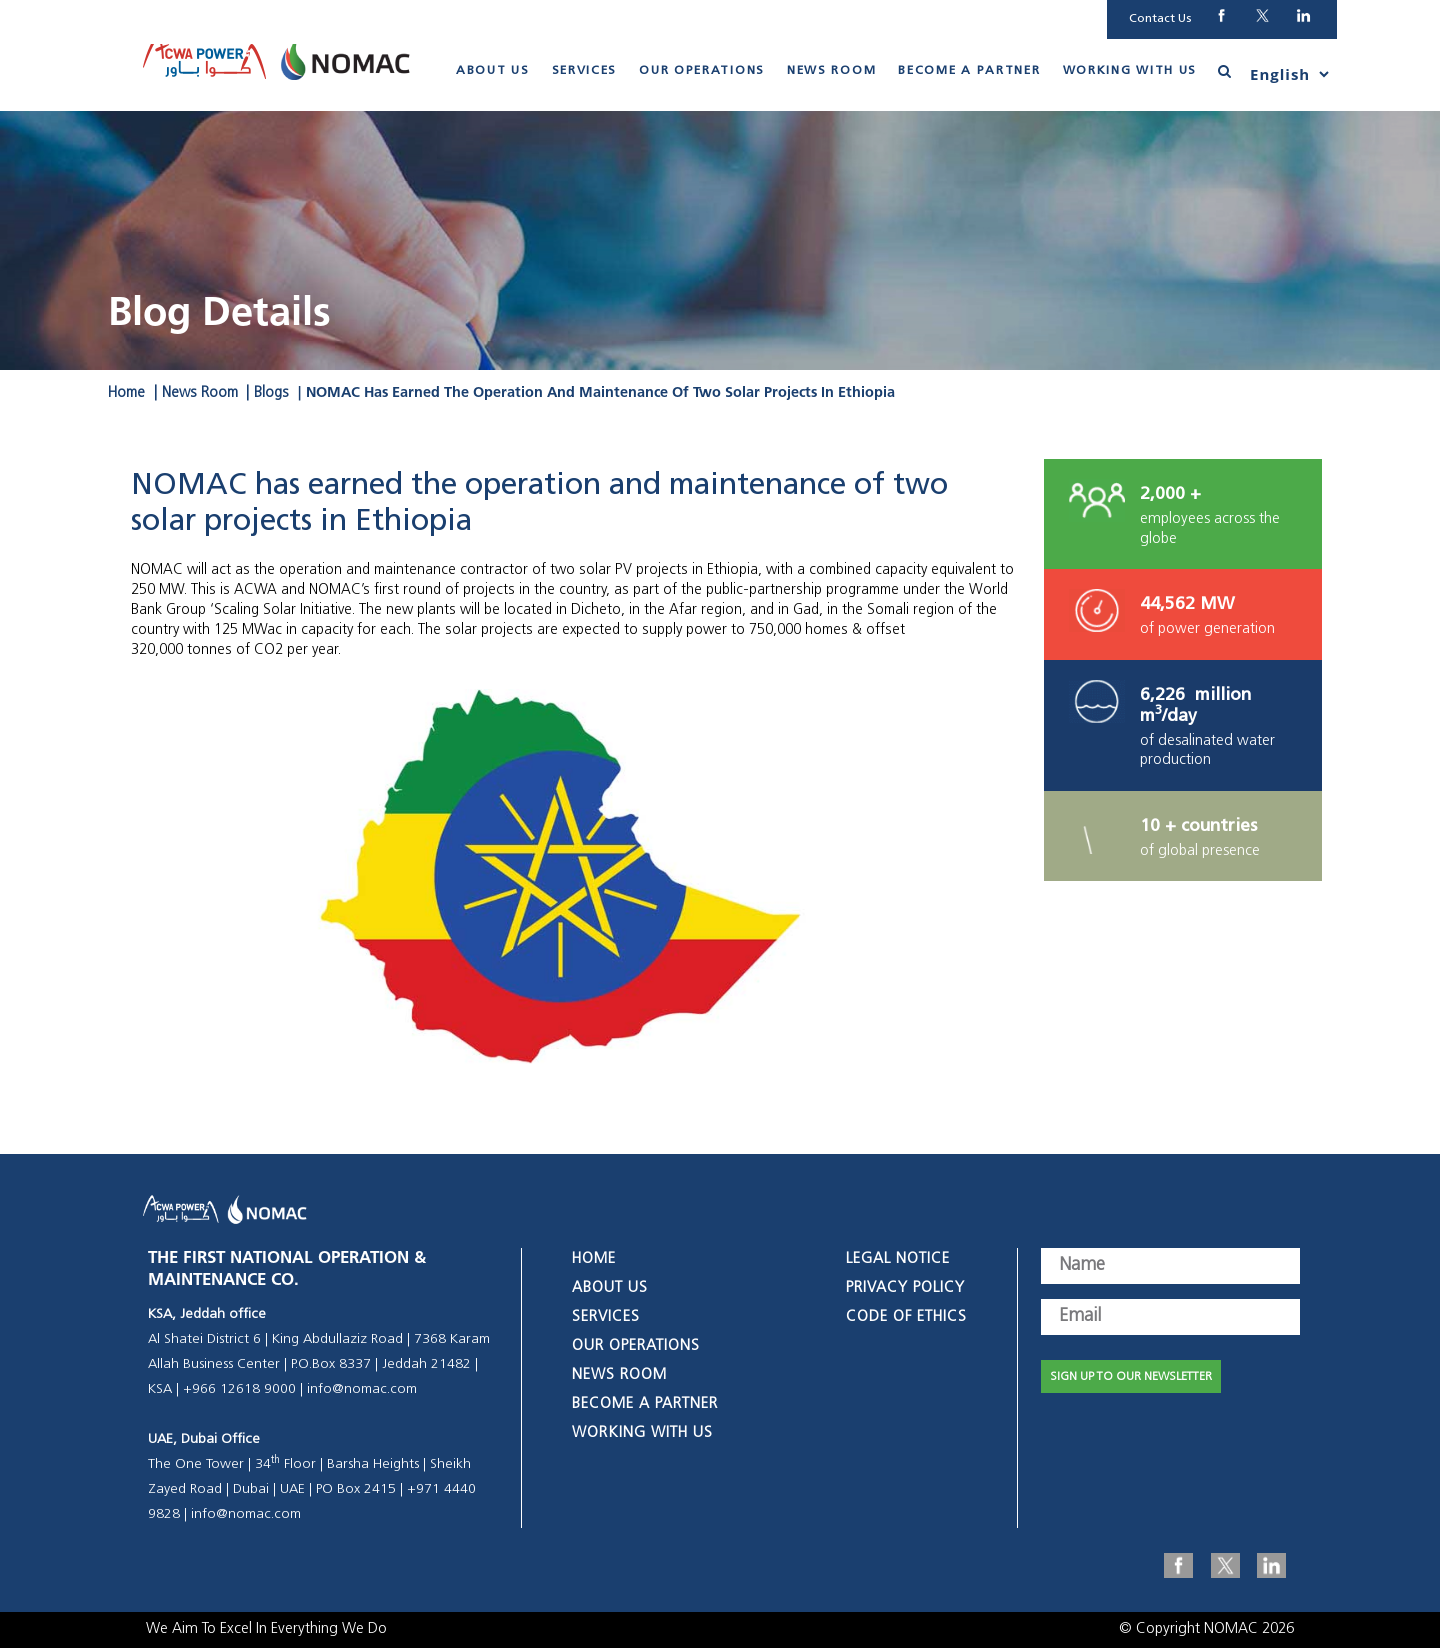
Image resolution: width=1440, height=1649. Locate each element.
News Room (831, 72)
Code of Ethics (906, 1318)
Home (126, 394)
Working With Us (1130, 72)
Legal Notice (898, 1260)
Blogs (271, 394)
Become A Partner (969, 72)
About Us (493, 72)
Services (585, 72)
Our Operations (702, 72)
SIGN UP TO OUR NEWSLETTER (1131, 1378)
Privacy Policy (905, 1289)
